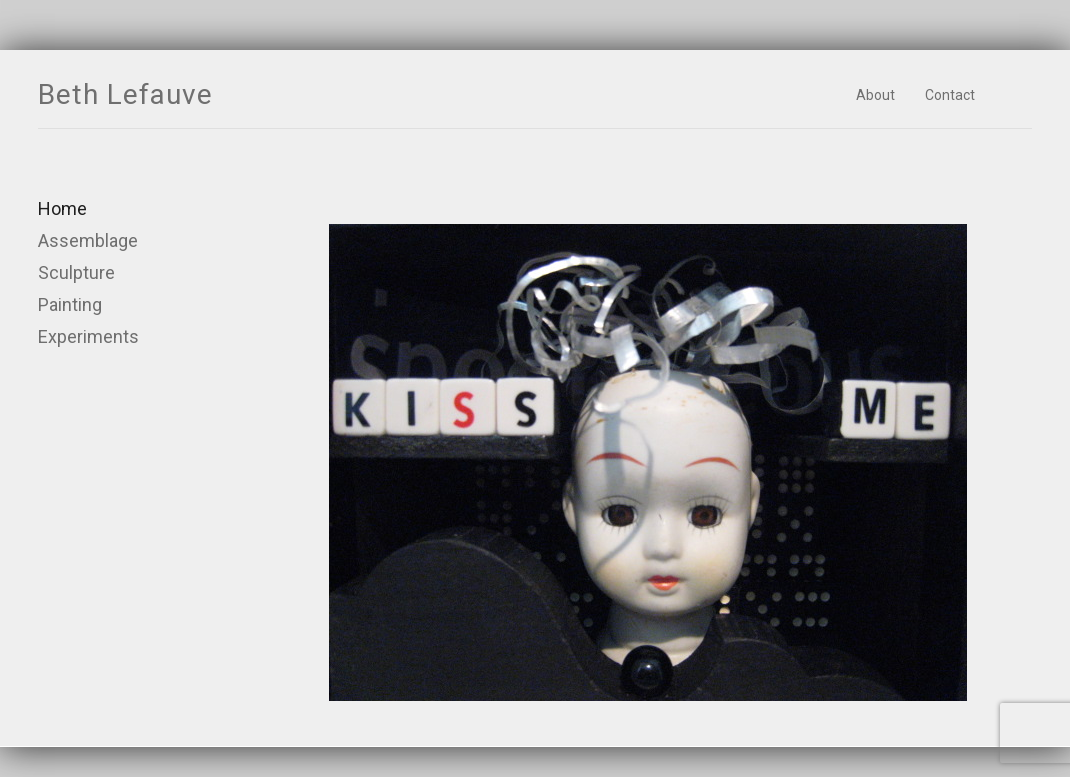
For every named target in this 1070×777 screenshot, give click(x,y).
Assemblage (88, 240)
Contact (950, 95)
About (875, 95)
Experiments (88, 336)
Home (62, 208)
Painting (70, 304)
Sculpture (76, 272)
